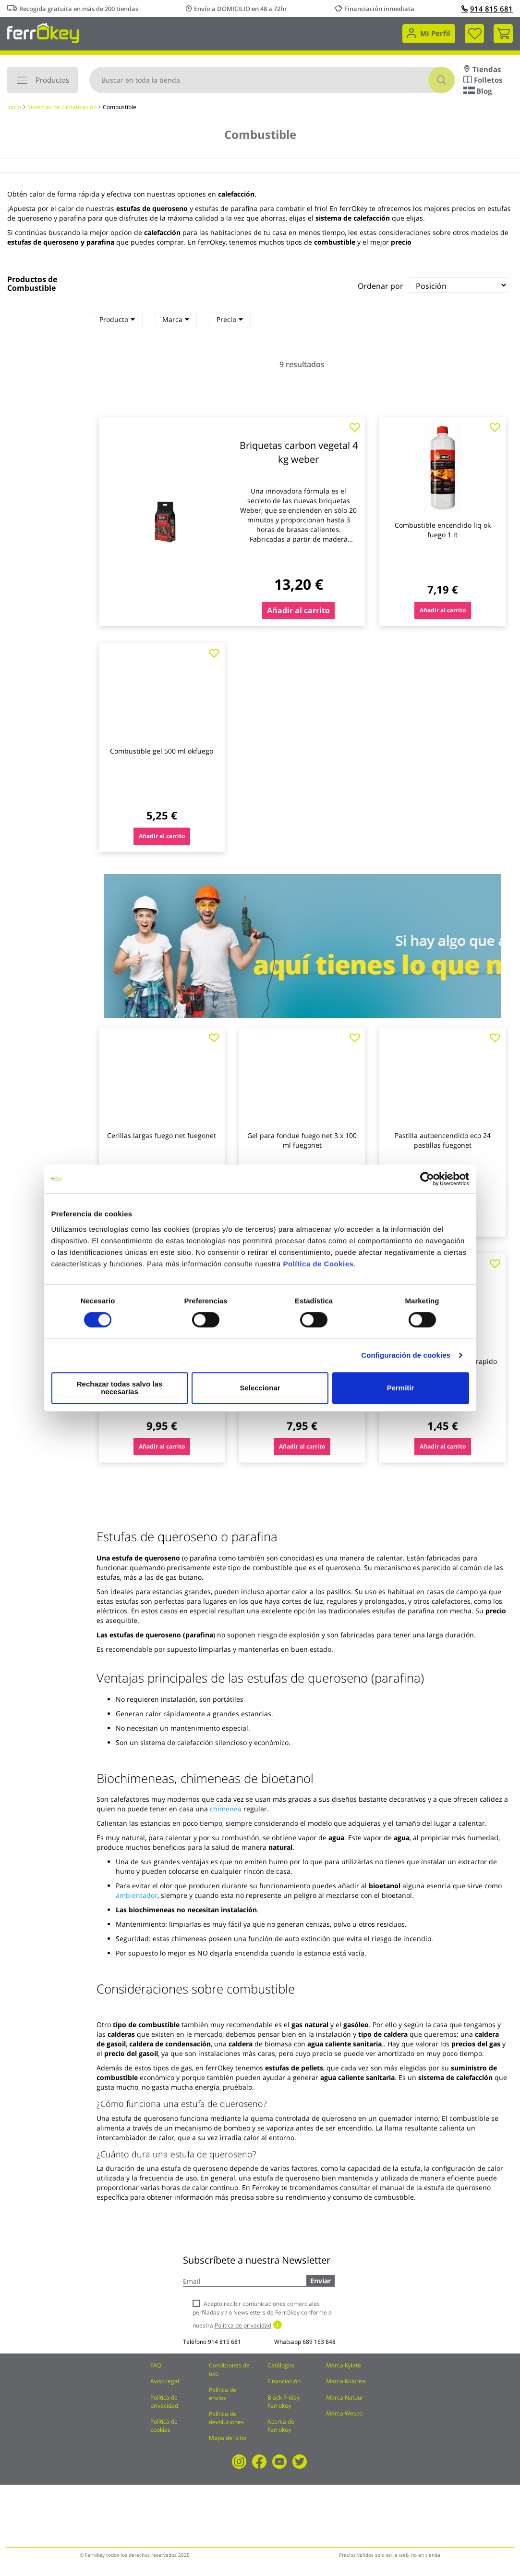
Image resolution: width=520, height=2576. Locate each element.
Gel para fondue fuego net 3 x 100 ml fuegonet (302, 1140)
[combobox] (272, 80)
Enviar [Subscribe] (320, 2280)
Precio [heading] (230, 319)
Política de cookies (164, 2425)
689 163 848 (319, 2342)
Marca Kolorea (345, 2381)
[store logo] (43, 32)
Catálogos (280, 2365)
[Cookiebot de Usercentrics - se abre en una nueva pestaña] (427, 1183)
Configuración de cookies (405, 1359)
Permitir (400, 1388)
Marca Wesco (344, 2413)
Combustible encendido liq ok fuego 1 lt (443, 529)
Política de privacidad (164, 2401)
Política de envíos (222, 2394)
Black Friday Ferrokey (283, 2401)
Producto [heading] (117, 319)
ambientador (136, 1895)
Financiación (284, 2381)
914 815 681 (487, 8)
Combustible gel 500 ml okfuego (161, 750)
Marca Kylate (343, 2365)
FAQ (155, 2365)
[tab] (117, 319)
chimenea (226, 1808)
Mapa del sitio (227, 2438)
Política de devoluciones (226, 2418)
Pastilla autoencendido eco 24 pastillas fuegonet (443, 1140)
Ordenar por (380, 286)
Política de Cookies (318, 1267)
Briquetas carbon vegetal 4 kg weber (299, 452)
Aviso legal (164, 2381)
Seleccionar (258, 1388)
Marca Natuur (344, 2397)
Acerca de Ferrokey (280, 2425)
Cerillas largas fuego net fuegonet (161, 1135)
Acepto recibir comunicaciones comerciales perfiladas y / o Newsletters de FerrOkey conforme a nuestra (262, 2314)
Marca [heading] (175, 319)
